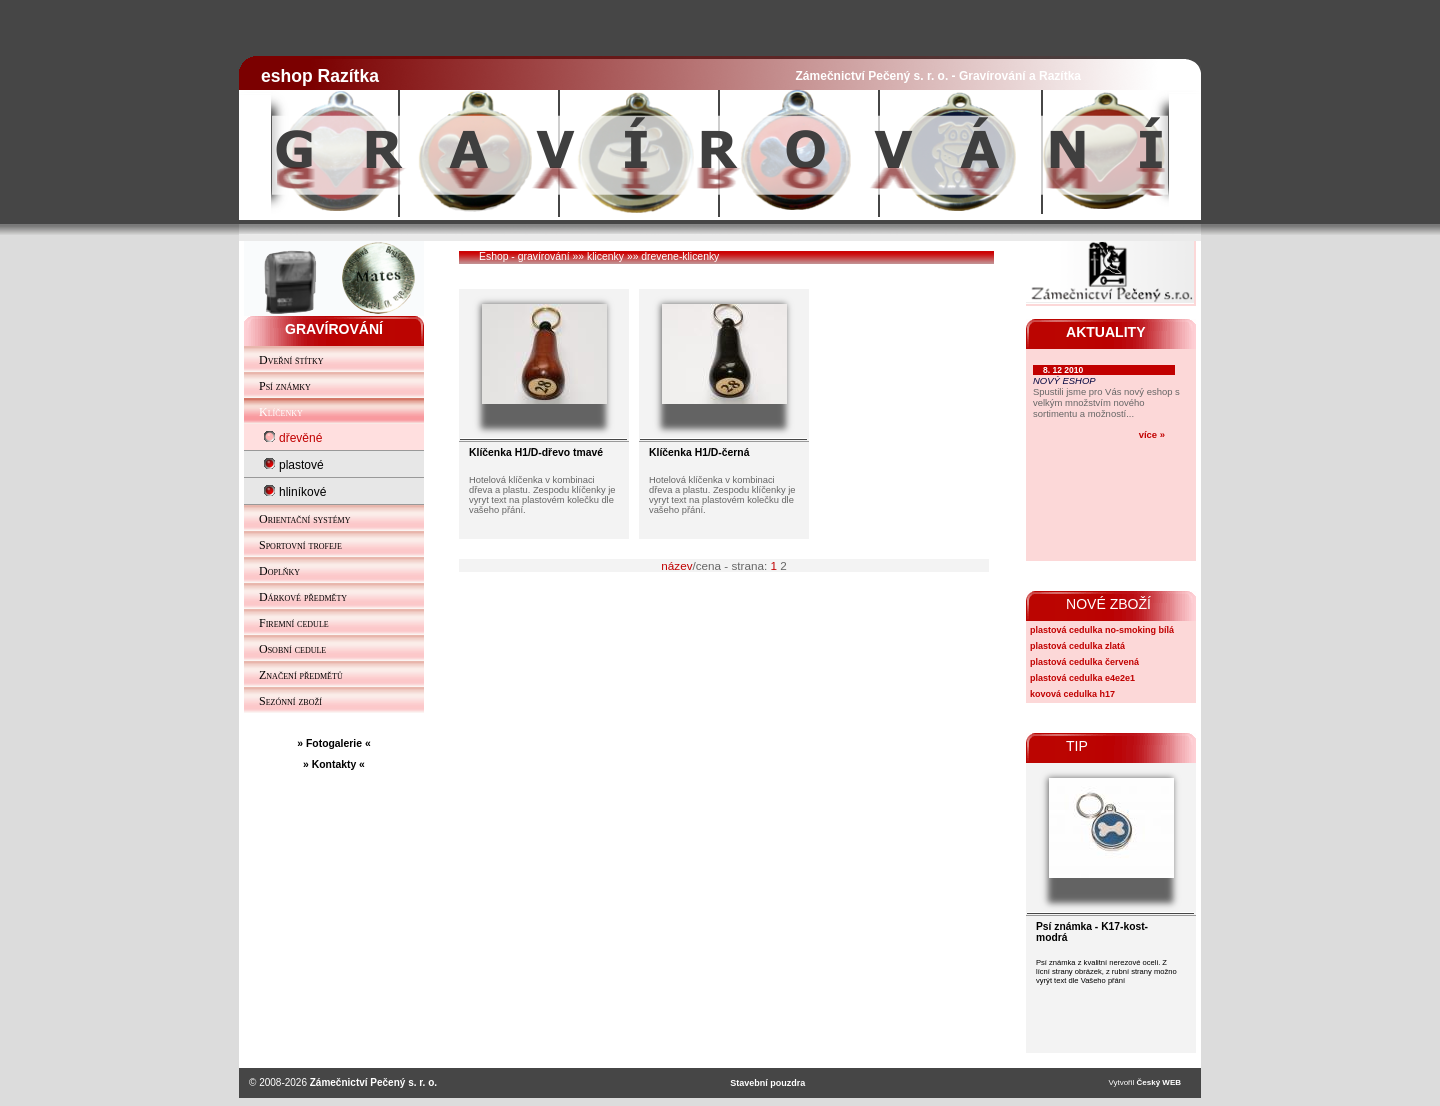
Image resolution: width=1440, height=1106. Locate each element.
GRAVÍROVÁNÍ (334, 329)
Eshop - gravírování (524, 256)
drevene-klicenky (680, 256)
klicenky (605, 256)
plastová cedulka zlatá (1077, 646)
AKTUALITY (1106, 332)
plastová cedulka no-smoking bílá (1102, 630)
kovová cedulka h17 (1072, 694)
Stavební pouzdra (767, 1083)
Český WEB (1159, 1082)
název (676, 565)
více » (1152, 434)
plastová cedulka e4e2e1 (1082, 678)
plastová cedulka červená (1084, 662)
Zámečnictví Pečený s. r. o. (373, 1082)
